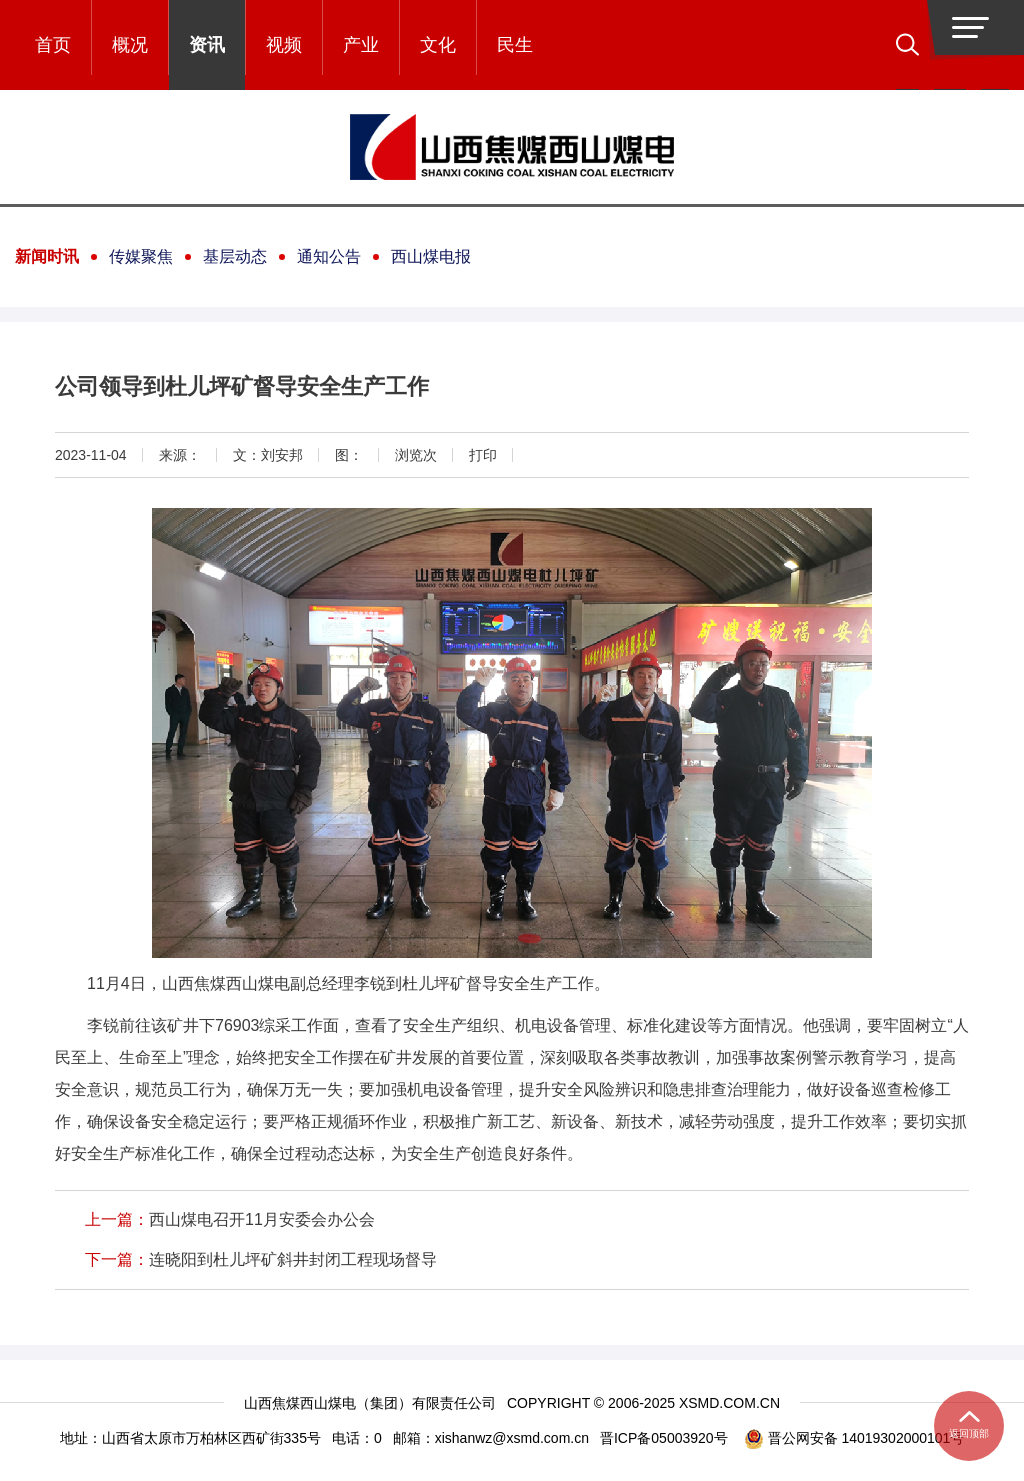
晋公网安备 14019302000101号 (854, 1438)
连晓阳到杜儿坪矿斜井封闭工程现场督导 (293, 1259)
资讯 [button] (207, 45)
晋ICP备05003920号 (664, 1438)
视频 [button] (284, 45)
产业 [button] (361, 45)
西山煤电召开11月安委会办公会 (262, 1219)
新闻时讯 (47, 256)
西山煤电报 (431, 256)
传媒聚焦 (141, 256)
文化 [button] (438, 45)
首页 (53, 45)
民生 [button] (515, 45)
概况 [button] (130, 45)
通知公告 (329, 256)
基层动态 (235, 256)
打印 (483, 455)
